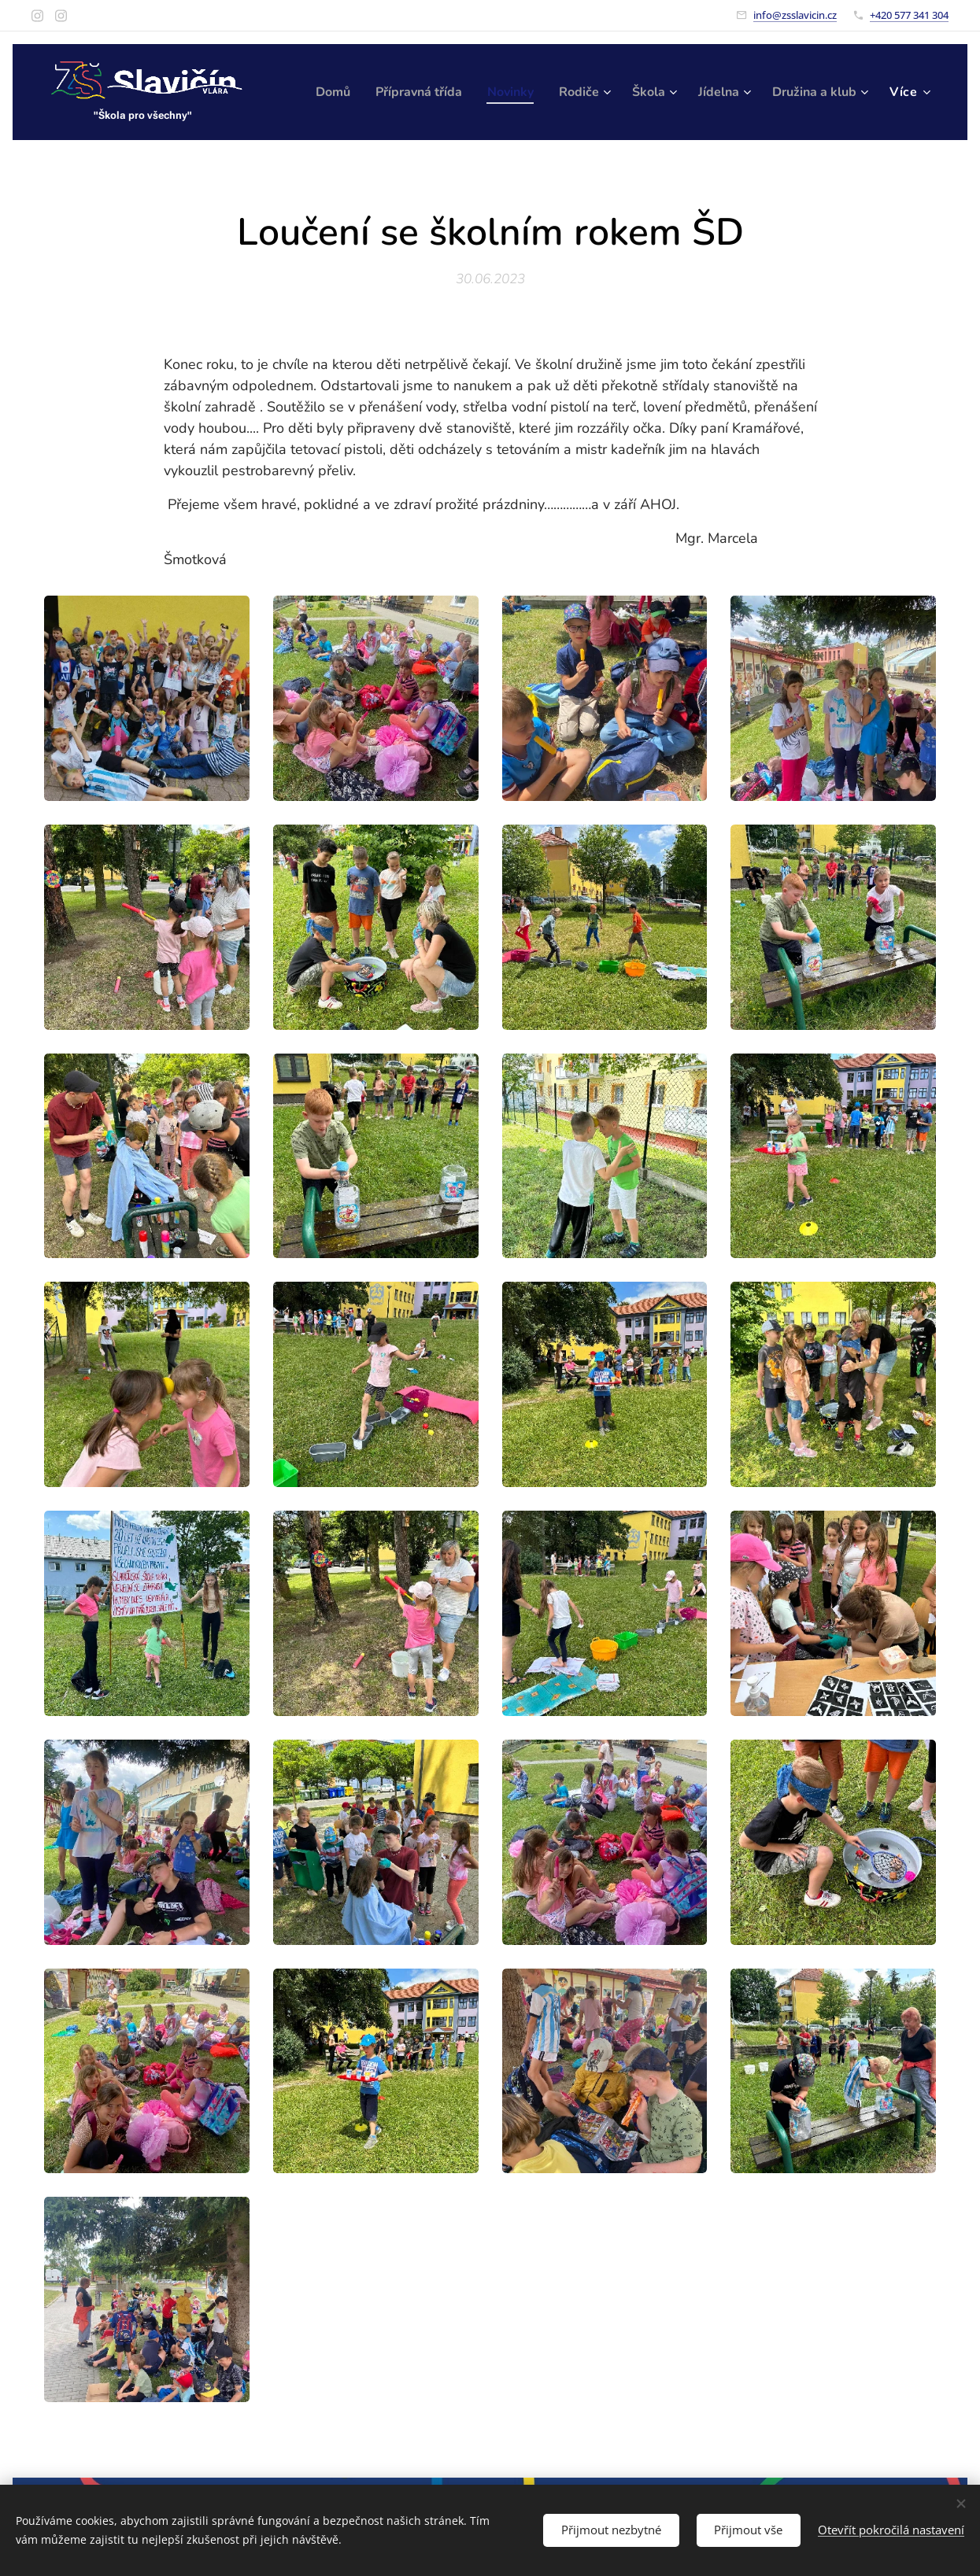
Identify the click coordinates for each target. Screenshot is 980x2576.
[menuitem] (428, 92)
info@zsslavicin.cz (795, 15)
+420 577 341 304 (909, 15)
